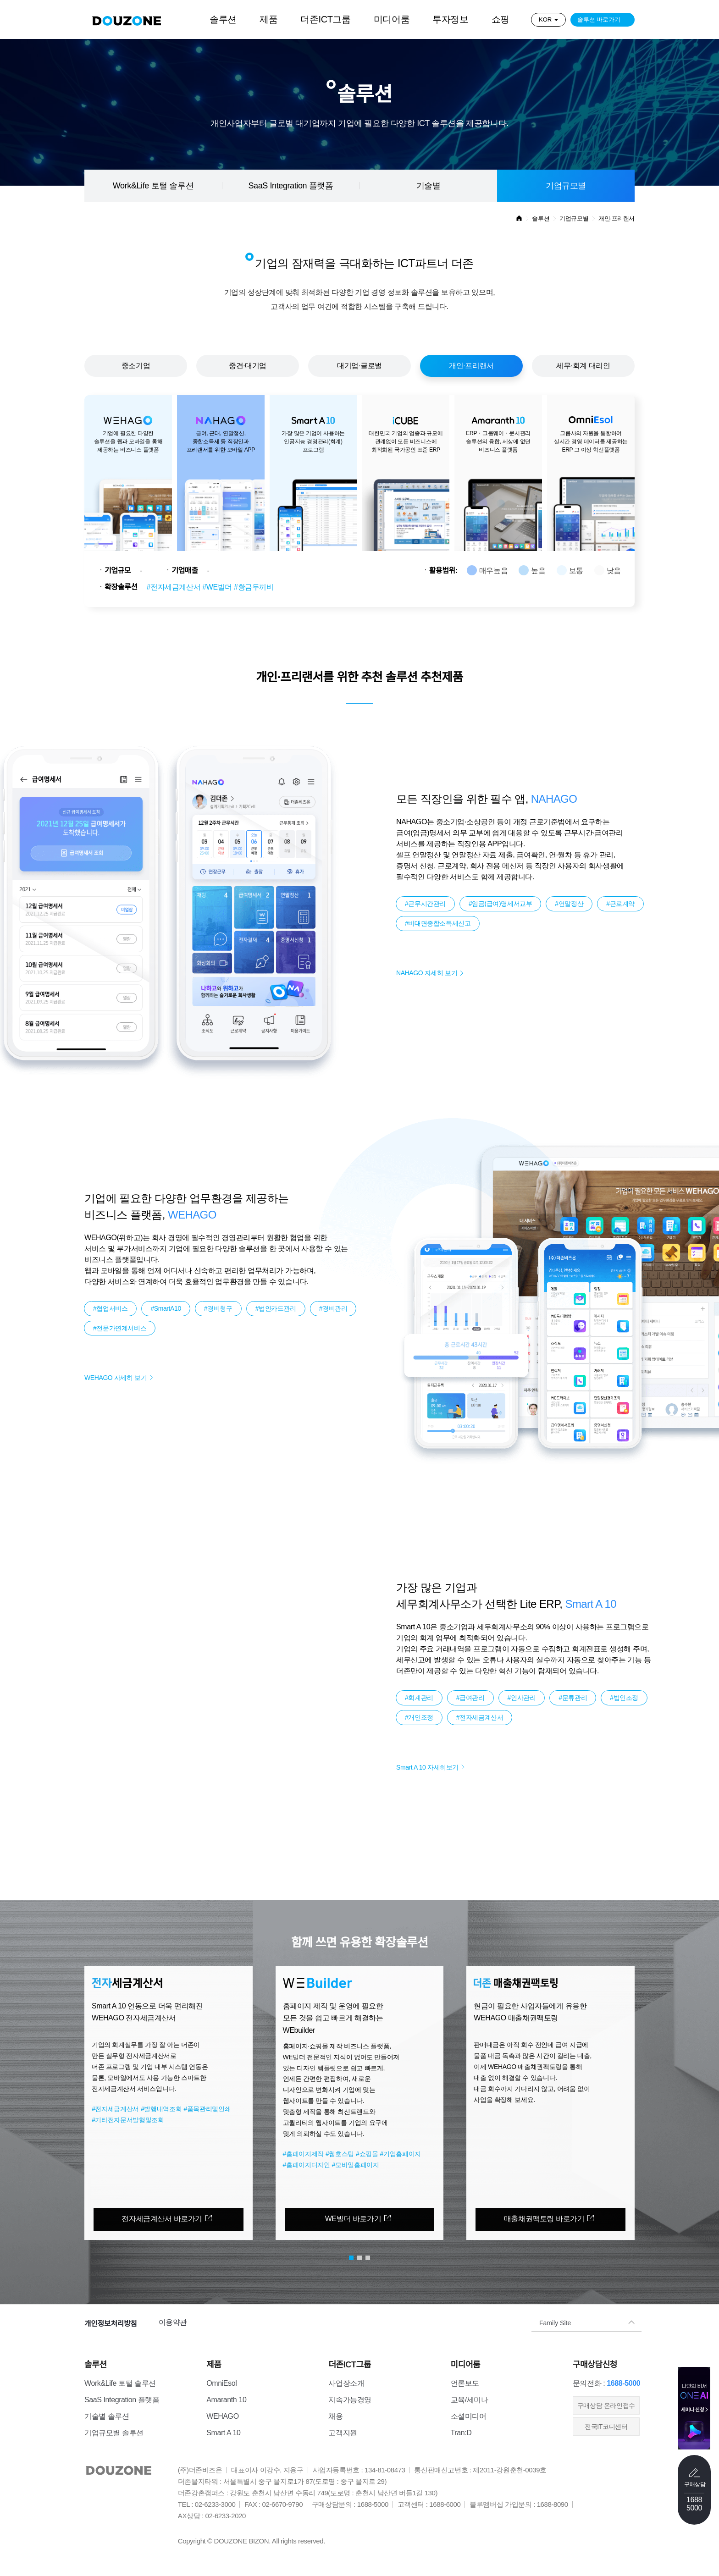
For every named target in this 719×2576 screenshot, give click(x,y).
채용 (335, 2416)
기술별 (428, 185)
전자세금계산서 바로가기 (162, 2219)
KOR (545, 19)
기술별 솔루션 (106, 2416)
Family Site (555, 2322)
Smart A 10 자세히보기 (427, 1767)
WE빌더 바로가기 (353, 2219)
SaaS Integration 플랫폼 (290, 185)
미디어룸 (391, 19)
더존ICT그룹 (325, 19)
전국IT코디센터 (606, 2426)
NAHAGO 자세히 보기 (426, 972)
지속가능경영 (349, 2400)
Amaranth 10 (226, 2400)
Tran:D (461, 2433)
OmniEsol (221, 2383)
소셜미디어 (469, 2416)
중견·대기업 (247, 366)
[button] (56, 2092)
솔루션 (223, 19)
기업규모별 (566, 185)
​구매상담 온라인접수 (606, 2405)
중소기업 (136, 366)
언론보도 (465, 2383)
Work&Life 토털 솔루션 (153, 185)
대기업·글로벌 (359, 366)
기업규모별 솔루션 (114, 2433)
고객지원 (342, 2433)
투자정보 (450, 19)
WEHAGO (222, 2416)
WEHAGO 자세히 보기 (115, 1377)
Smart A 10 (223, 2433)
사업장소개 (346, 2383)
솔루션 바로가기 (599, 19)
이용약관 (173, 2322)
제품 (268, 19)
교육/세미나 (469, 2400)
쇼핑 (500, 19)
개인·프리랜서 (471, 366)
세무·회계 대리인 (583, 366)
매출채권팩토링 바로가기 (544, 2219)
